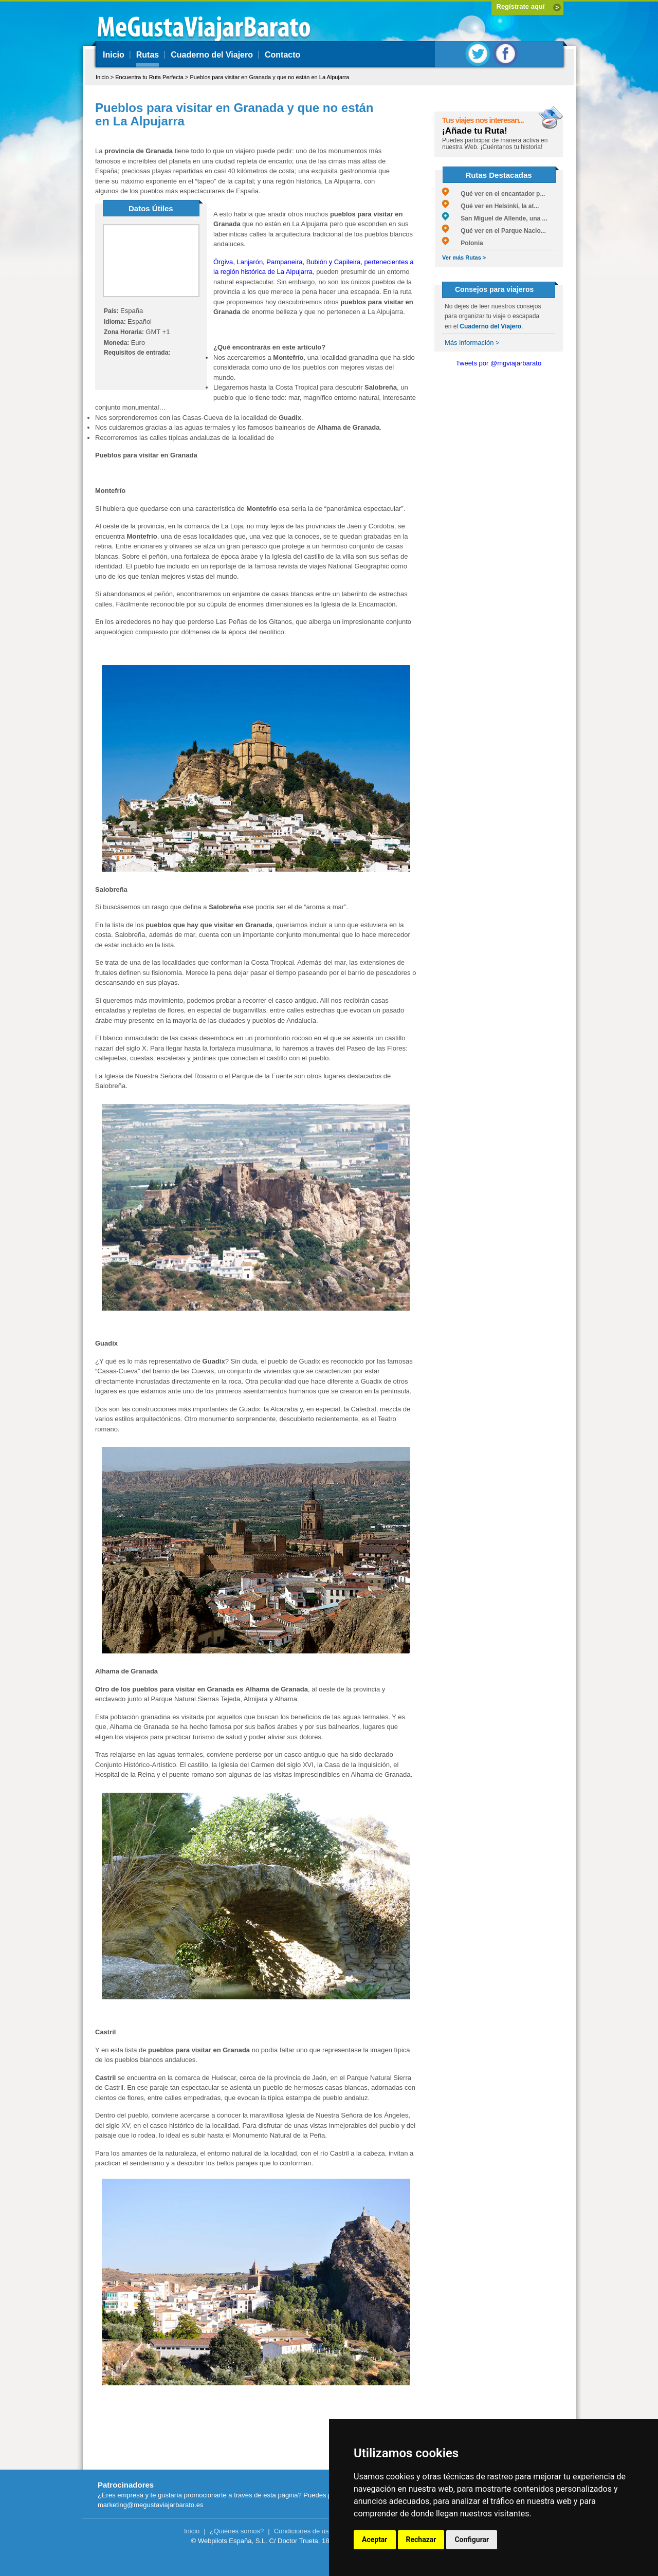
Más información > (472, 342)
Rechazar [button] (421, 2539)
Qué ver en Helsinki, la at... (490, 206)
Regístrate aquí (521, 6)
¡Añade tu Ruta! (474, 131)
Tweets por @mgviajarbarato (498, 363)
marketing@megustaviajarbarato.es (150, 2505)
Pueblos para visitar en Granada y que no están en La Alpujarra (269, 77)
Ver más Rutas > (464, 257)
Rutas (147, 54)
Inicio (113, 54)
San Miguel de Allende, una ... (494, 218)
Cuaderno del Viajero (212, 54)
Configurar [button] (471, 2539)
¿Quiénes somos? (237, 2531)
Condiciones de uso (303, 2531)
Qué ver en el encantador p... (493, 193)
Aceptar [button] (375, 2539)
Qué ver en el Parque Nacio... (494, 230)
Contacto (282, 54)
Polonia (462, 243)
